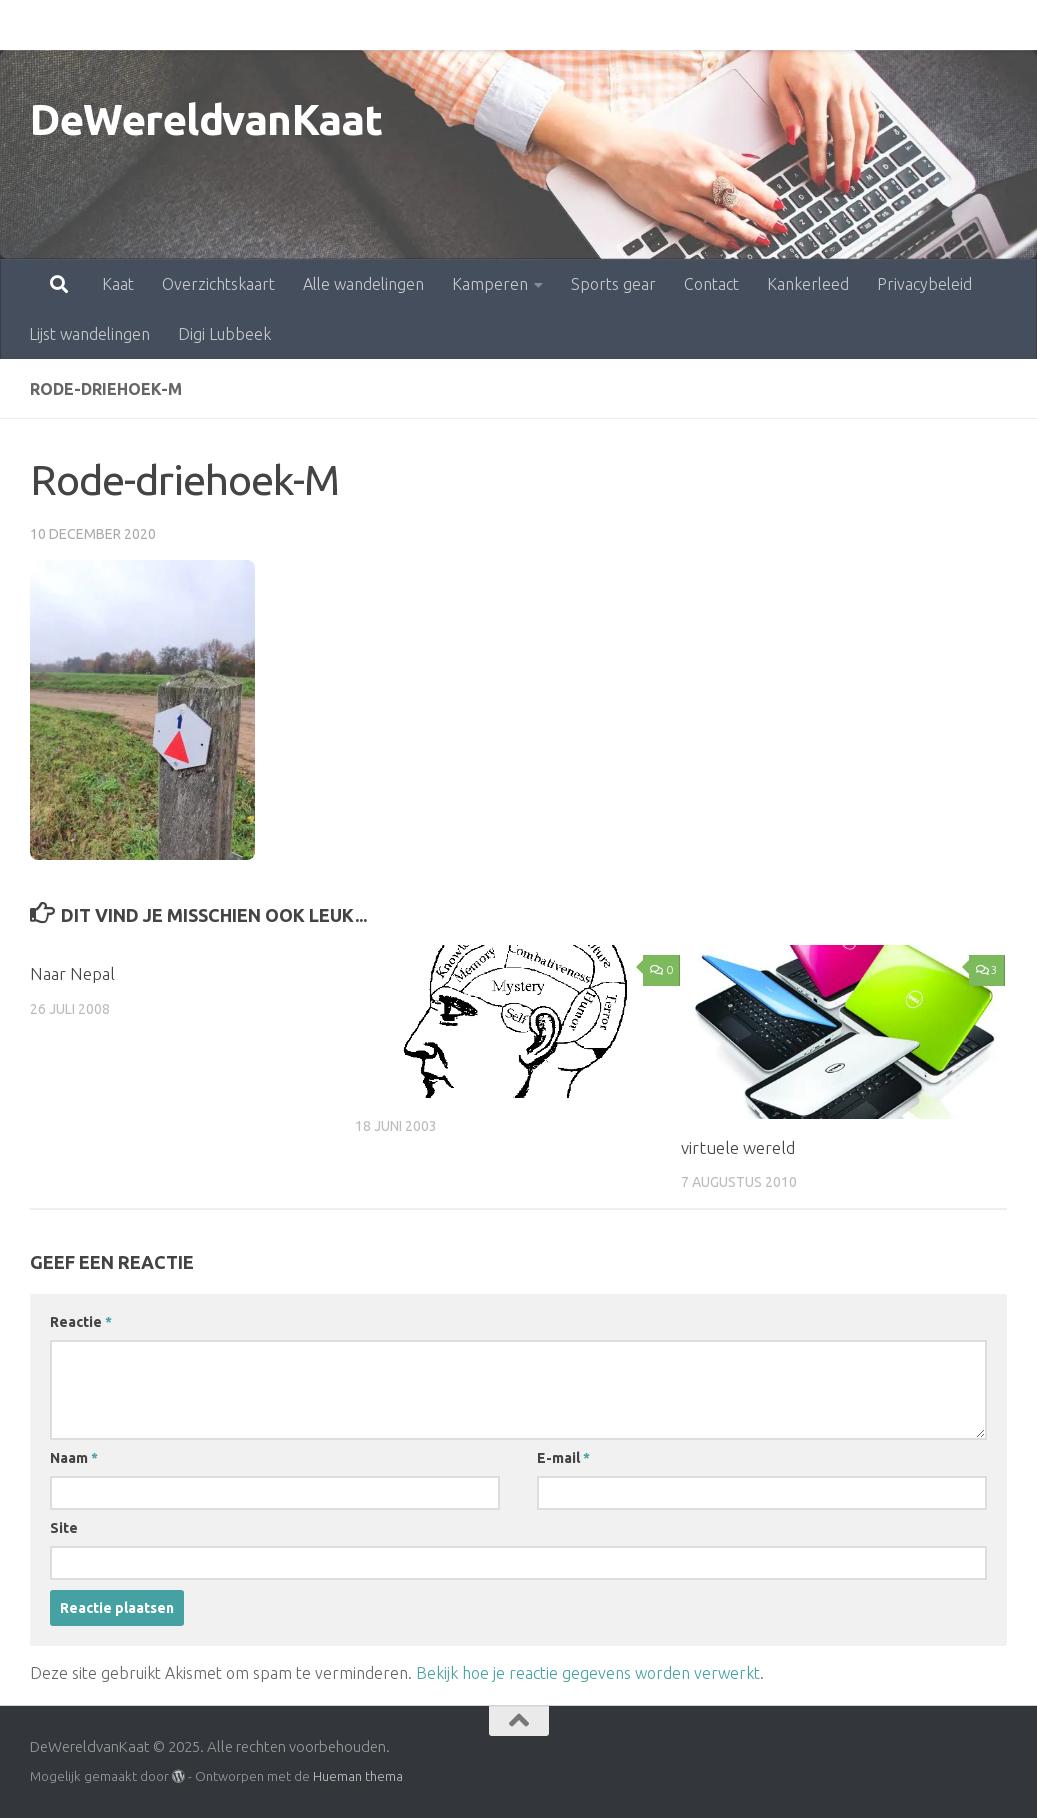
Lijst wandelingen (89, 334)
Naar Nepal (72, 973)
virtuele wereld (738, 1147)
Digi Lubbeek (224, 334)
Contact (623, 25)
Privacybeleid (836, 25)
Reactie (81, 1322)
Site (64, 1528)
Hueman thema (358, 1776)
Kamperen (402, 25)
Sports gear (525, 25)
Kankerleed (720, 25)
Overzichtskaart (130, 25)
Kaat (30, 25)
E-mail (563, 1458)
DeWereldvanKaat (206, 119)
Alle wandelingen (275, 25)
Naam (74, 1458)
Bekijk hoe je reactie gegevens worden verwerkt (588, 1673)
